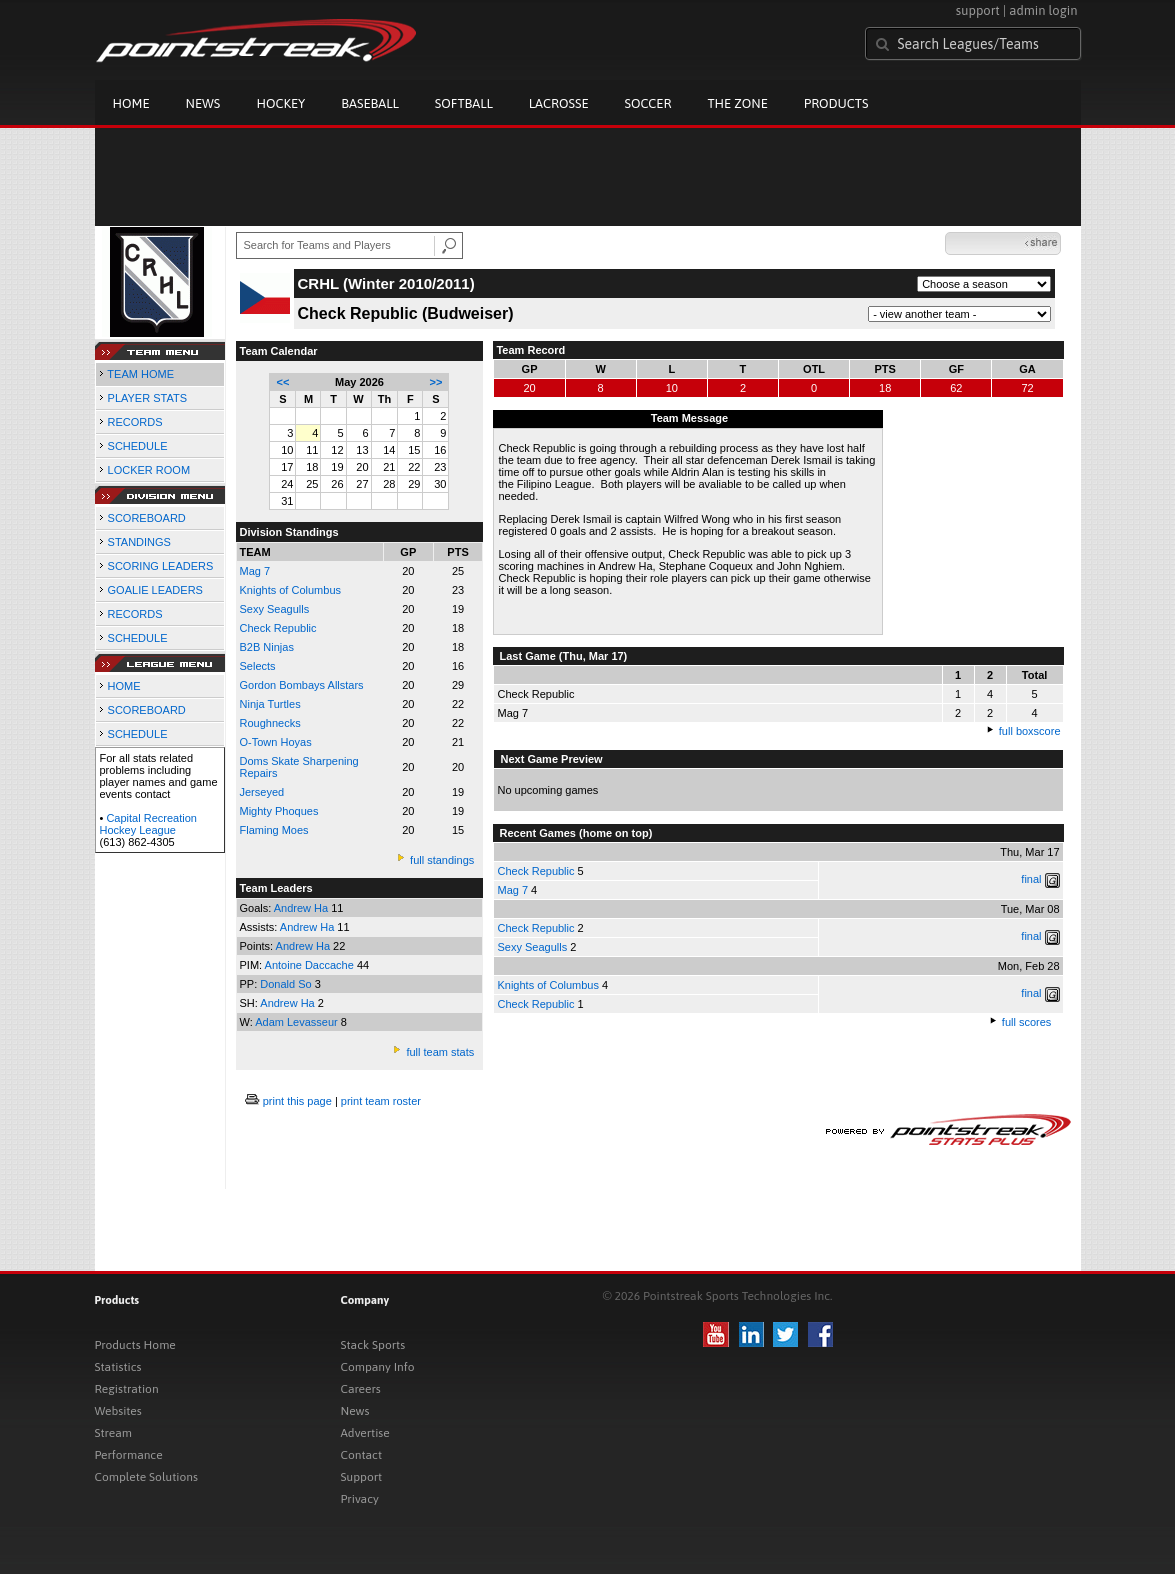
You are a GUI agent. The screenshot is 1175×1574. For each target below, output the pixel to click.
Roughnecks (270, 723)
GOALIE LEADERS (155, 590)
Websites (118, 1411)
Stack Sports (373, 1345)
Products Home (135, 1345)
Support (362, 1477)
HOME (124, 686)
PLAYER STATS (147, 398)
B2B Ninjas (267, 647)
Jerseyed (262, 792)
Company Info (378, 1367)
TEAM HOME (140, 374)
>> (436, 382)
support (978, 10)
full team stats (440, 1052)
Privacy (360, 1499)
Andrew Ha (302, 908)
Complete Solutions (146, 1477)
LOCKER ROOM (149, 470)
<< (283, 382)
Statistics (118, 1367)
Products (836, 103)
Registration (127, 1389)
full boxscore (1030, 731)
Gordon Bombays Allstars (302, 685)
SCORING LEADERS (161, 566)
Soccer (648, 103)
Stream (113, 1433)
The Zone (737, 103)
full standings (442, 860)
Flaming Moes (274, 830)
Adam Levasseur (298, 1022)
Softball (464, 103)
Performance (129, 1455)
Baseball (370, 103)
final (1031, 879)
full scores (1027, 1022)
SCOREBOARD (147, 518)
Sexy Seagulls (275, 609)
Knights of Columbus (291, 590)
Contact (362, 1455)
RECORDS (135, 422)
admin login (1043, 10)
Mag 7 (255, 571)
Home (131, 103)
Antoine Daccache (311, 965)
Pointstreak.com (256, 42)
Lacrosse (559, 103)
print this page (297, 1101)
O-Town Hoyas (276, 742)
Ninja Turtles (270, 704)
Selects (258, 666)
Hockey (280, 103)
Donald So (287, 984)
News (203, 103)
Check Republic (535, 871)
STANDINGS (139, 542)
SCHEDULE (138, 446)
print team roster (381, 1101)
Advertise (365, 1433)
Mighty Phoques (279, 811)
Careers (361, 1389)
